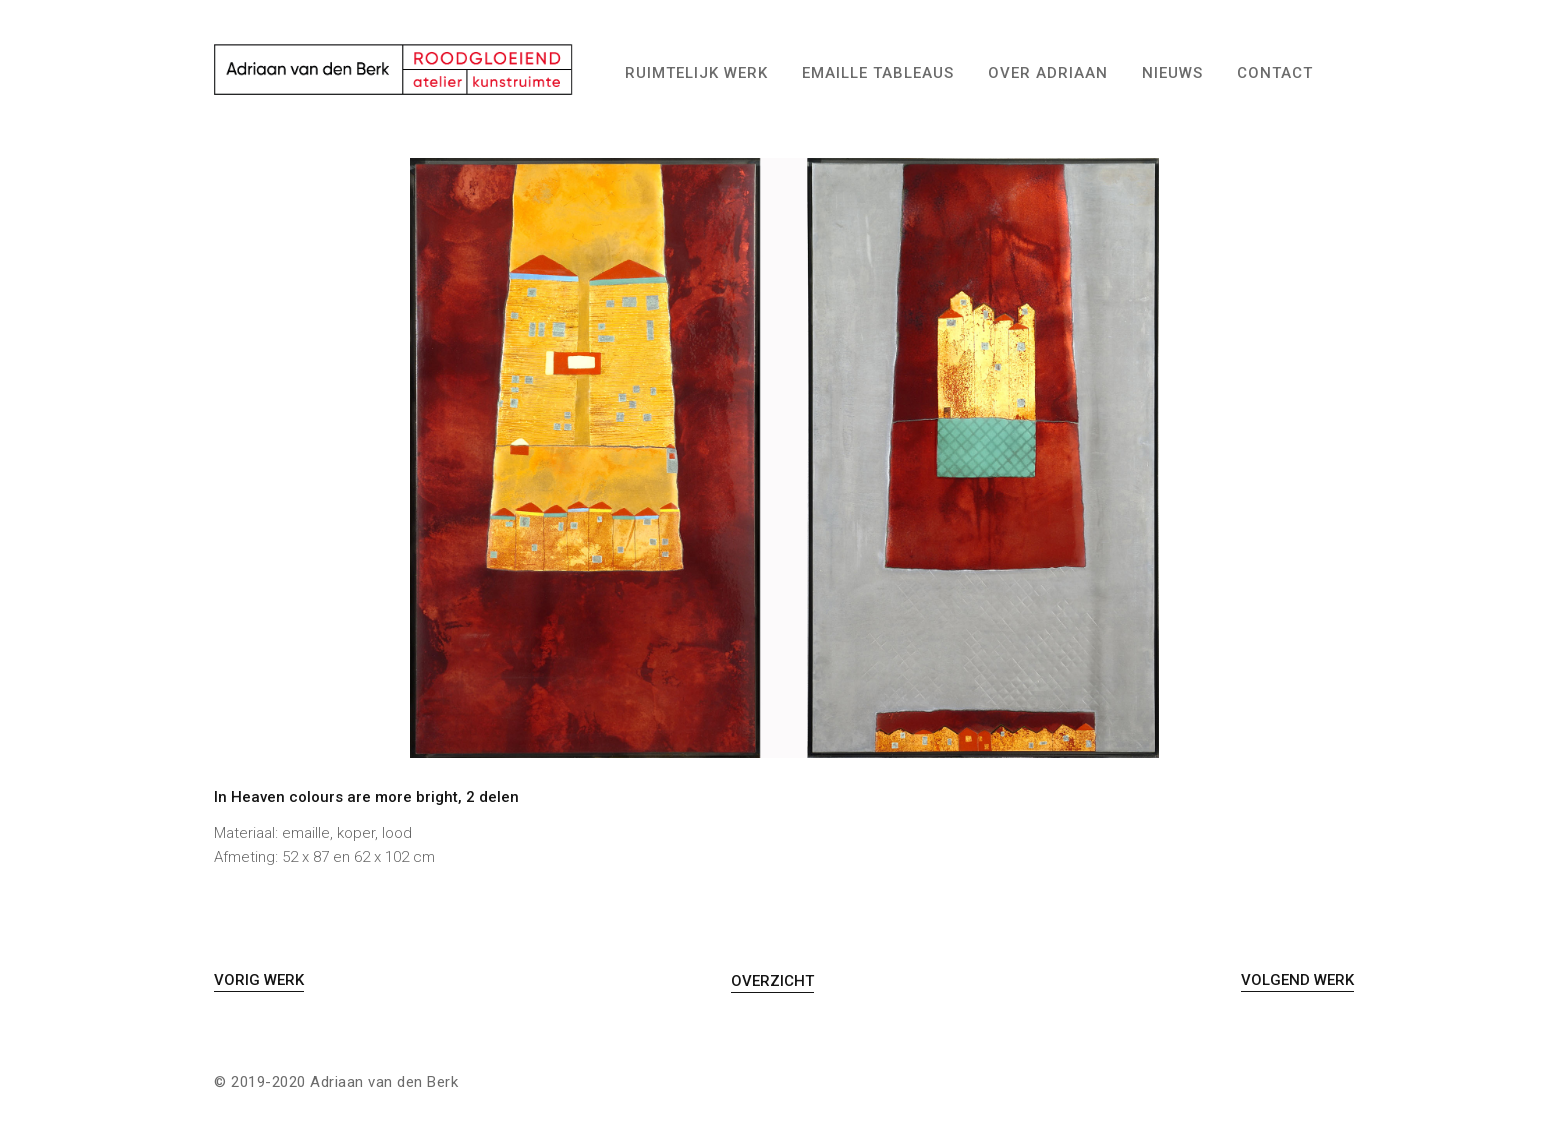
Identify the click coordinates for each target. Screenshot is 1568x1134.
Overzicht (772, 981)
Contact (1275, 73)
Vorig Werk (259, 980)
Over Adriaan (1048, 73)
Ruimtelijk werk (696, 73)
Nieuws (1172, 73)
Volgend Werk (1297, 980)
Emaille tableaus (878, 73)
